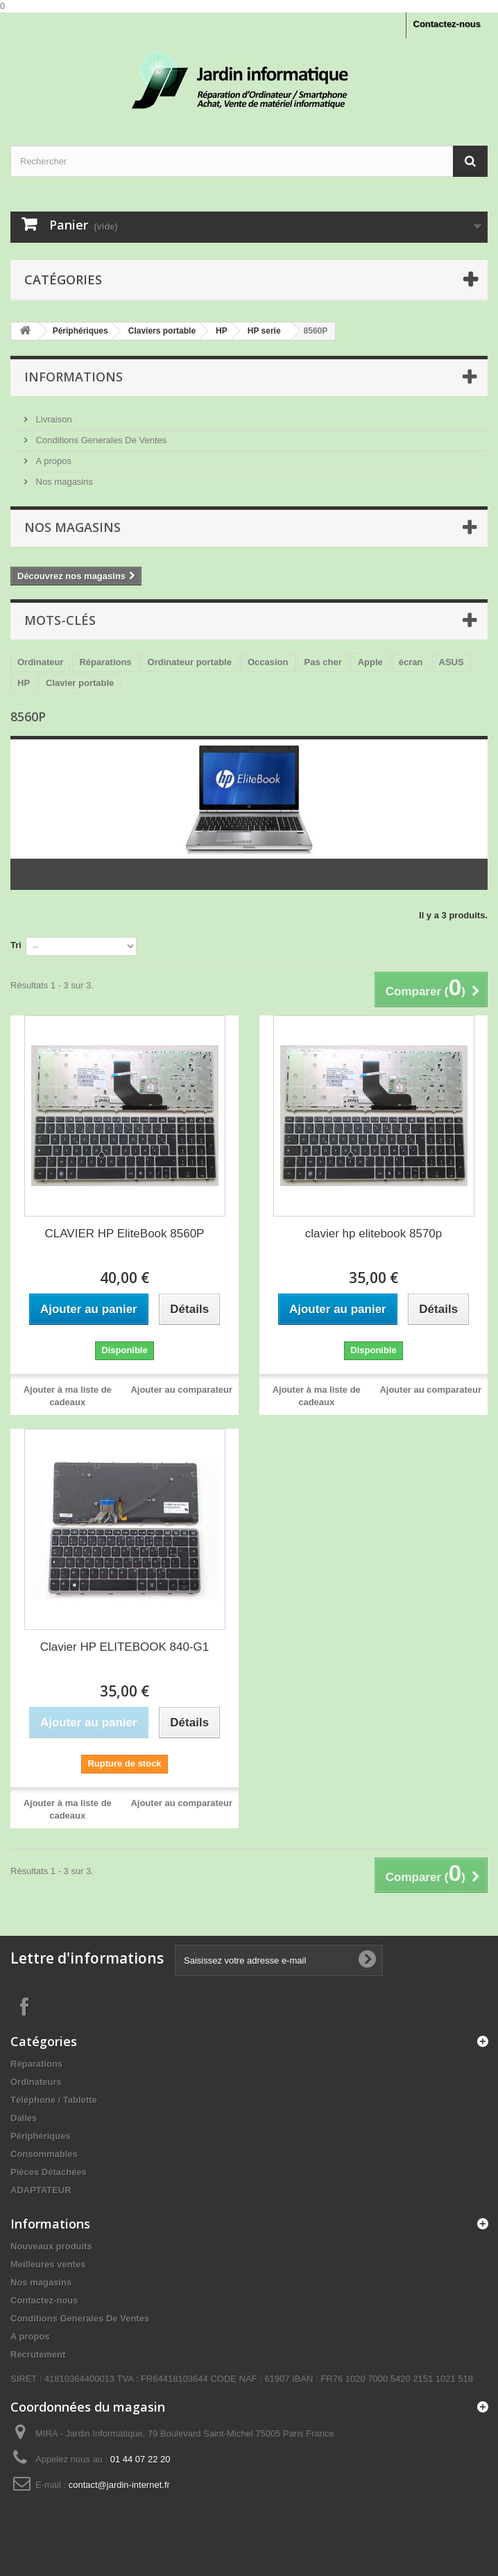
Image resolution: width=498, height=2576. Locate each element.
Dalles (23, 2118)
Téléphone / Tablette (53, 2100)
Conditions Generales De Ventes (99, 440)
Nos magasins (63, 481)
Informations (73, 376)
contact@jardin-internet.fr (119, 2485)
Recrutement (37, 2354)
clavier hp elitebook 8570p (374, 1233)
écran (411, 662)
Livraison (52, 419)
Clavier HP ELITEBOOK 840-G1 (124, 1647)
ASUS (451, 662)
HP (23, 683)
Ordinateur (40, 662)
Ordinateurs (36, 2082)
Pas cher (323, 662)
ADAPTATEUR (40, 2190)
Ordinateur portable (190, 662)
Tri (16, 945)
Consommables (44, 2154)
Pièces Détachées (48, 2172)
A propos (52, 461)
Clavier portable (80, 683)
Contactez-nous (447, 24)
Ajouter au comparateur (181, 1389)
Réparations (105, 662)
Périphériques (40, 2136)
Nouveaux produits (51, 2246)
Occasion (268, 662)
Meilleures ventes (47, 2264)
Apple (370, 662)
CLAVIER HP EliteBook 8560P (125, 1233)
